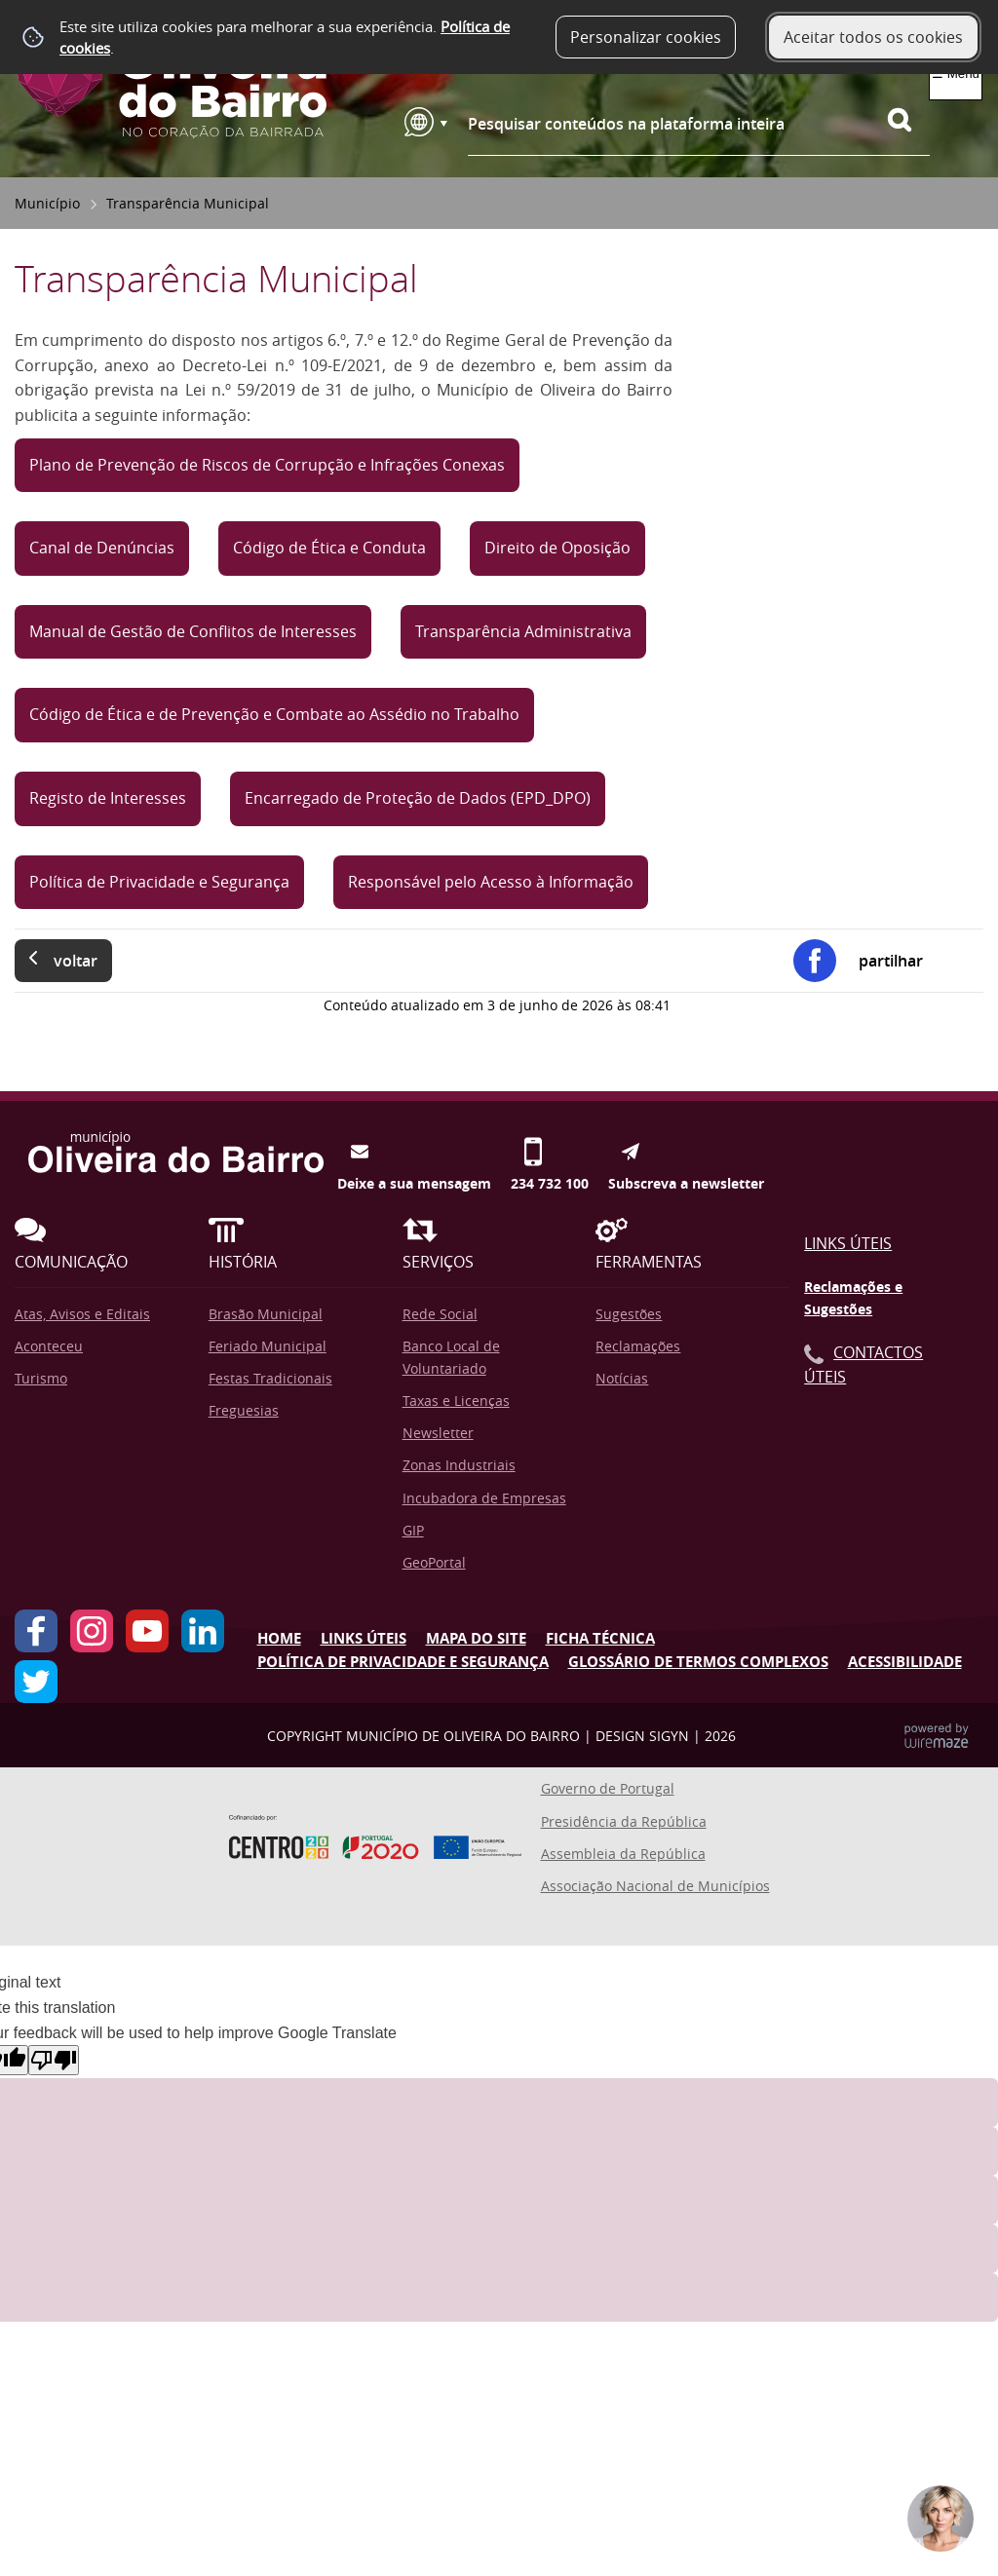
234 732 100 (550, 1151)
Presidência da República (624, 1821)
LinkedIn (202, 1631)
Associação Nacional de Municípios (655, 1885)
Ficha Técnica (600, 1638)
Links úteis (363, 1638)
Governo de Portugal (607, 1788)
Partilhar (891, 960)
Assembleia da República (623, 1853)
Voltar (75, 960)
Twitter (36, 1681)
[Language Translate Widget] (425, 121)
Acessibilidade (905, 1661)
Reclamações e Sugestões (853, 1298)
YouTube (147, 1631)
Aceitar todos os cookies (873, 37)
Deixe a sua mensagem (414, 1151)
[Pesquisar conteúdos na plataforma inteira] (908, 119)
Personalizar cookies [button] (645, 37)
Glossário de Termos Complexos (698, 1661)
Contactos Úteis (863, 1365)
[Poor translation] (53, 2060)
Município (47, 203)
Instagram (91, 1631)
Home (279, 1638)
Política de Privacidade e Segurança (403, 1661)
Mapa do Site (476, 1638)
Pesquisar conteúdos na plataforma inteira (626, 123)
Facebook (36, 1631)
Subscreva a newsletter (686, 1151)
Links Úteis (848, 1243)
